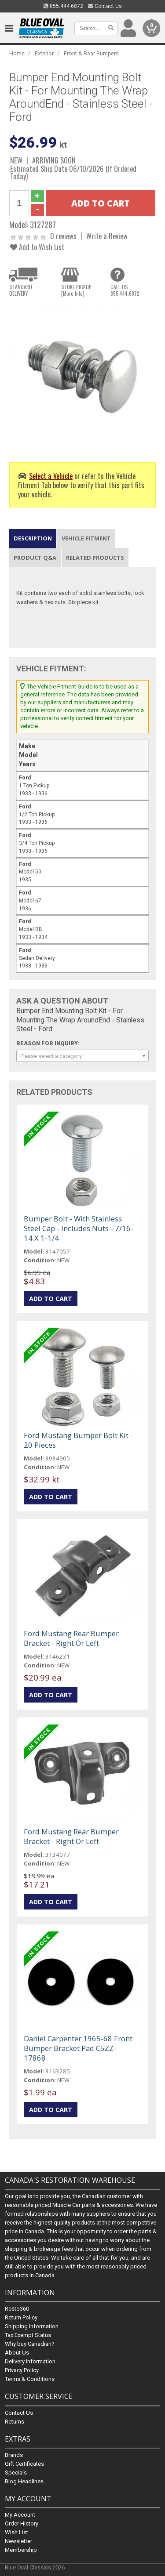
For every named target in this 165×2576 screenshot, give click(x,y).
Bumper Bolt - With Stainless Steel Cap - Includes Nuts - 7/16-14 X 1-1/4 (78, 1228)
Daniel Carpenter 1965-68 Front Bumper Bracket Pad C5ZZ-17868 (78, 2048)
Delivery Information (30, 2362)
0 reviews (63, 235)
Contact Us (105, 6)
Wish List (16, 2532)
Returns (14, 2421)
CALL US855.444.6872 (124, 290)
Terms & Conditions (30, 2379)
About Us (17, 2353)
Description (33, 538)
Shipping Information (32, 2326)
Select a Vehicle (51, 475)
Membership (21, 2550)
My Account (20, 2514)
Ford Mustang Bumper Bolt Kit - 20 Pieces (78, 1440)
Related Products (95, 558)
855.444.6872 (63, 6)
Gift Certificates (24, 2463)
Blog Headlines (24, 2481)
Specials (16, 2472)
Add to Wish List (37, 246)
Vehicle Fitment (86, 538)
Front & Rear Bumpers (91, 53)
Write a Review (107, 235)
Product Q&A (35, 558)
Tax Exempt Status (28, 2335)
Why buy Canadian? (30, 2344)
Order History (21, 2523)
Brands (14, 2455)
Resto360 (17, 2309)
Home (17, 53)
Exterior (44, 53)
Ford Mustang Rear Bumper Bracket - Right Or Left (71, 1638)
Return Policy (21, 2318)
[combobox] (82, 1056)
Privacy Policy (22, 2370)
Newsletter (18, 2541)
